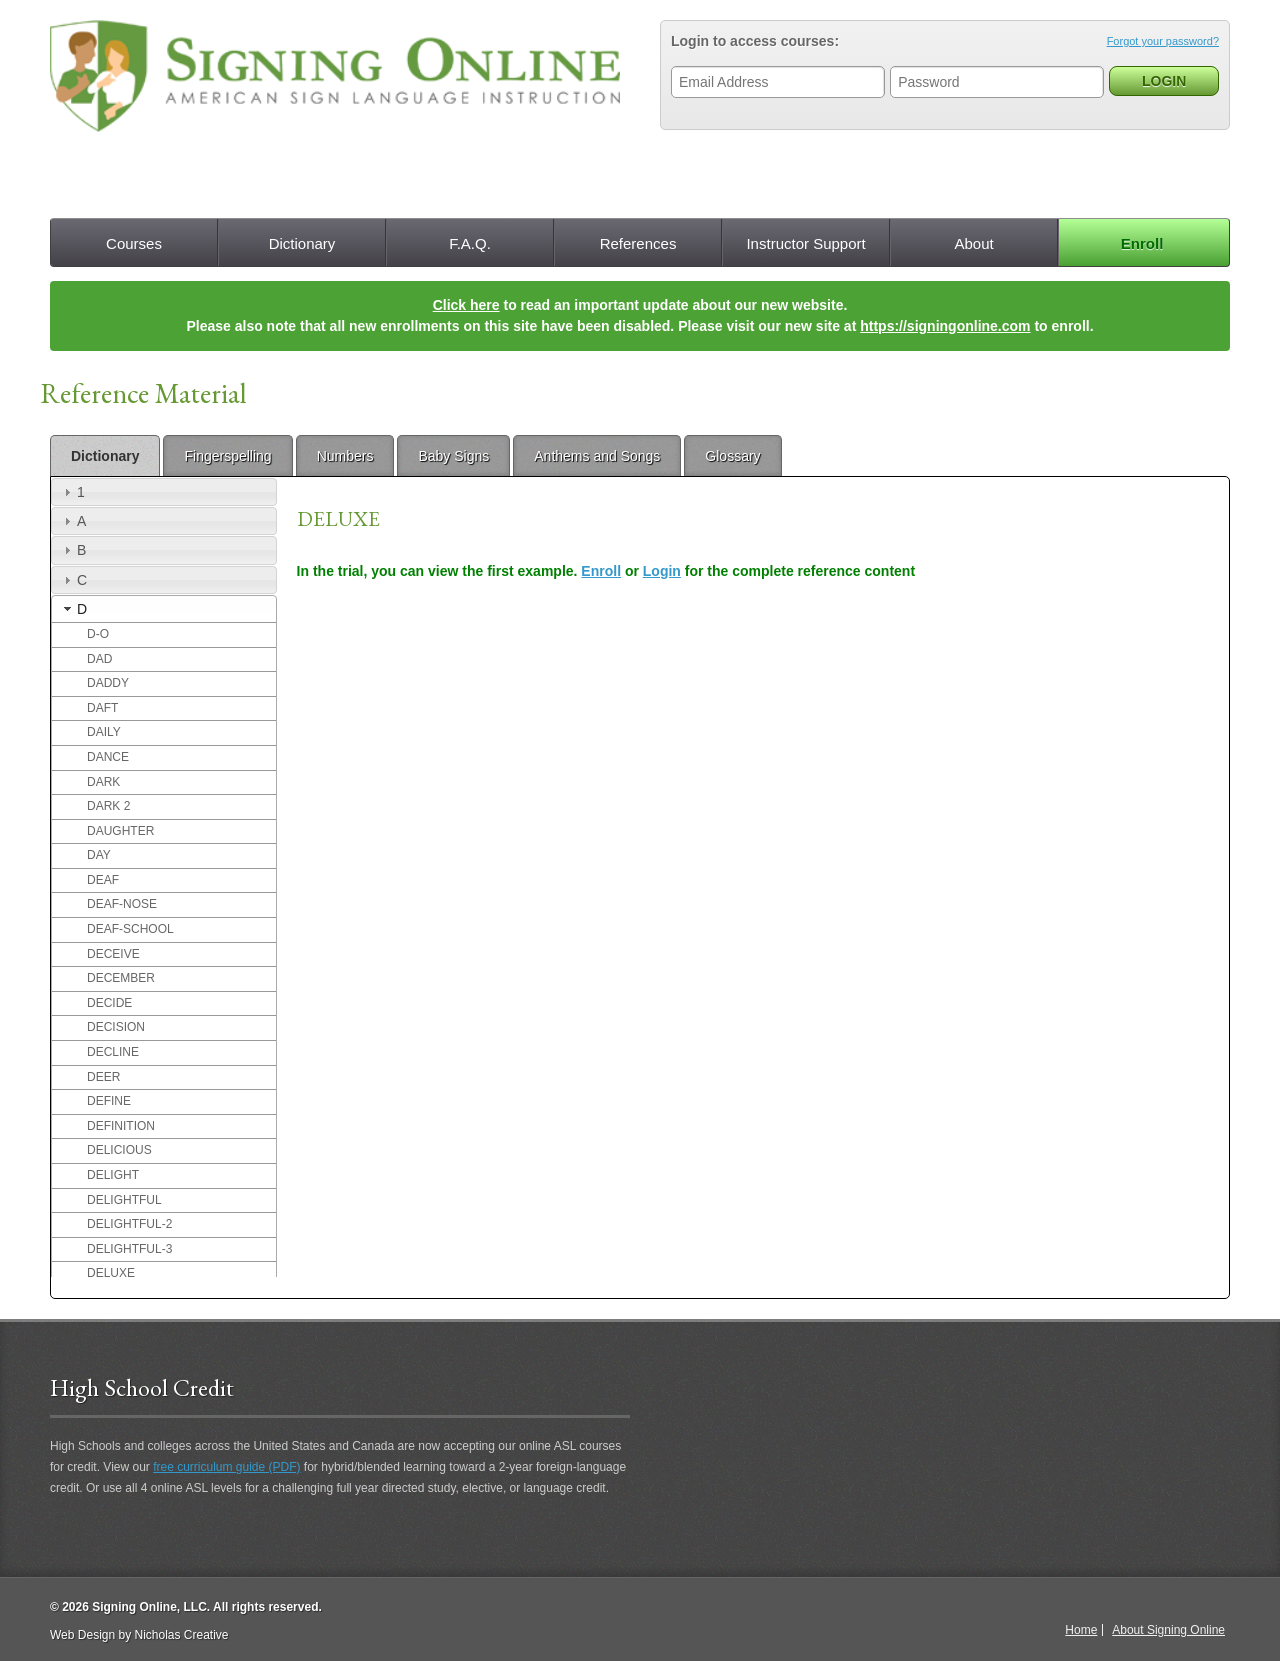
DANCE (108, 757)
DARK (103, 782)
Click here (466, 305)
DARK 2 (108, 806)
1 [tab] (72, 492)
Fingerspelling (227, 456)
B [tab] (72, 550)
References (638, 243)
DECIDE (109, 1003)
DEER (103, 1077)
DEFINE (109, 1101)
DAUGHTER (120, 831)
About (973, 243)
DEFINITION (121, 1126)
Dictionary (302, 243)
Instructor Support (805, 243)
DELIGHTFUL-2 (129, 1224)
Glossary (732, 456)
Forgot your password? (1163, 41)
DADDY (108, 683)
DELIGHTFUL (124, 1200)
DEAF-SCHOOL (130, 929)
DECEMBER (121, 978)
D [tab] (73, 609)
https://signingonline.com (945, 326)
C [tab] (73, 580)
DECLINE (113, 1052)
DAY (99, 855)
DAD (99, 659)
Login (662, 571)
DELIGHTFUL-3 (129, 1249)
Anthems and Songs (597, 456)
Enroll (1142, 243)
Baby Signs (453, 456)
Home (1081, 1630)
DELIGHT (113, 1175)
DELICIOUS (119, 1150)
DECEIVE (113, 954)
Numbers (345, 456)
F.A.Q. (470, 243)
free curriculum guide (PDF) (226, 1467)
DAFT (102, 708)
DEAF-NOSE (122, 904)
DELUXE (111, 1273)
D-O (98, 634)
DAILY (104, 732)
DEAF (103, 880)
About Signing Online (1168, 1630)
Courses (134, 243)
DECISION (116, 1027)
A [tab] (72, 521)
